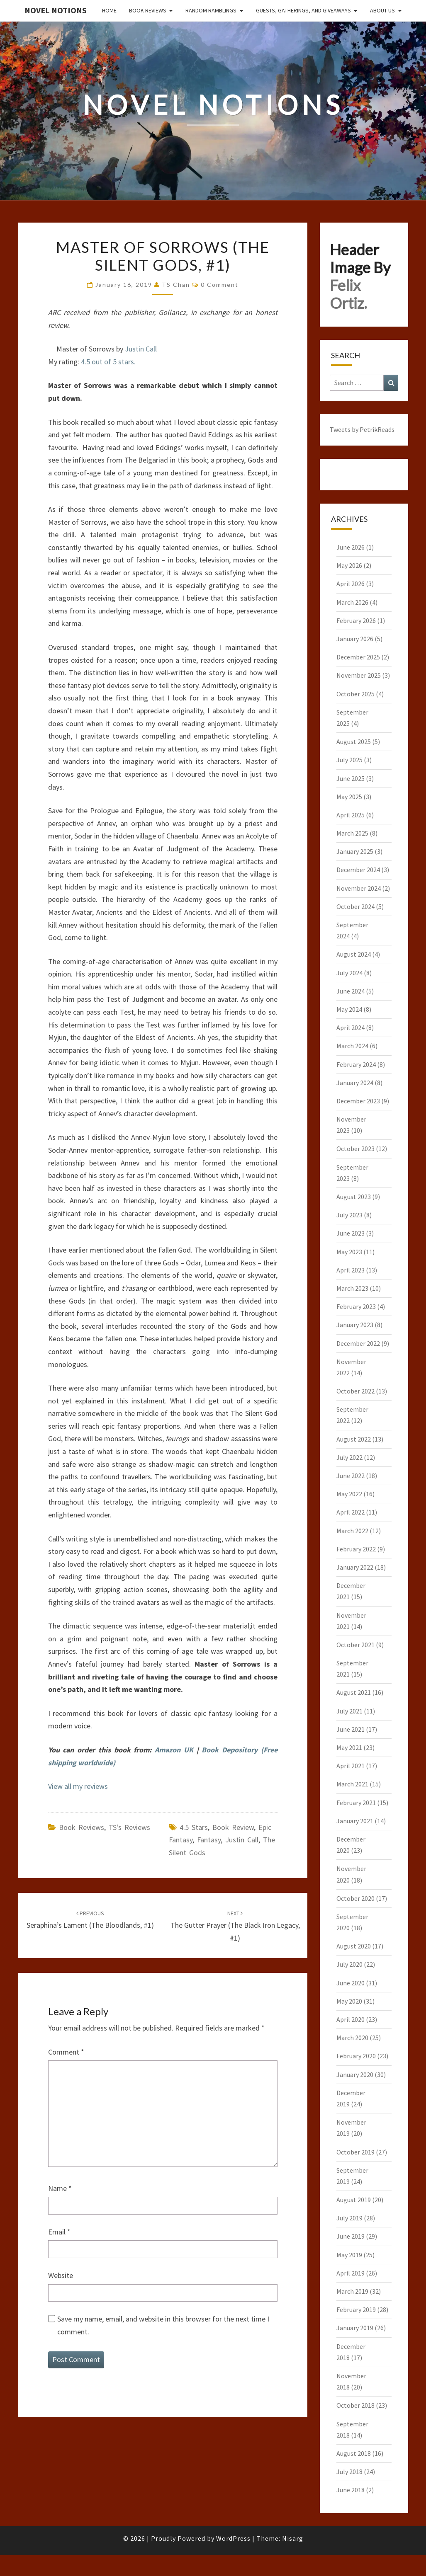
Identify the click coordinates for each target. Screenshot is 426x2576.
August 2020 (353, 1946)
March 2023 (352, 1288)
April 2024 (350, 1027)
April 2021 (350, 1766)
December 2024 (358, 869)
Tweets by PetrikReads (362, 429)
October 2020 (355, 1898)
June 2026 (350, 547)
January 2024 (354, 1082)
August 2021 (353, 1692)
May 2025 (349, 796)
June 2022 (350, 1475)
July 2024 (349, 973)
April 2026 (350, 583)
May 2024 (349, 1009)
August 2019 (353, 2200)
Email (59, 2232)
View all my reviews (78, 1786)
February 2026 (356, 620)
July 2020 (349, 1964)
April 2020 (350, 2019)
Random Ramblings (210, 10)
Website (60, 2275)
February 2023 (356, 1306)
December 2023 (358, 1101)
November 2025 (358, 675)
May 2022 (349, 1494)
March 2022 (352, 1531)
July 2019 (349, 2218)
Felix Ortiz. (348, 294)
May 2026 (349, 565)
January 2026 (354, 639)
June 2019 (350, 2236)
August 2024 (353, 954)
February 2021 (356, 1802)
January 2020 (354, 2074)
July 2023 (349, 1215)
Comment (66, 2052)
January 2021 (354, 1821)
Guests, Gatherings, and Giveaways (303, 10)
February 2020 (356, 2056)
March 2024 (352, 1046)
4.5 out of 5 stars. (108, 361)
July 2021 (349, 1711)
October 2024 (355, 906)
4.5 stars (194, 1827)
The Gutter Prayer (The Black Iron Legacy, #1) (235, 1926)
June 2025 (350, 778)
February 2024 (356, 1064)
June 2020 (350, 1983)
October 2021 (355, 1645)
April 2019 (350, 2273)
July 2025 (349, 760)
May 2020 (349, 2001)
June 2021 (350, 1729)
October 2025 (355, 694)
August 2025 (353, 741)
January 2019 (354, 2328)
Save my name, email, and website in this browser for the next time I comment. (163, 2325)
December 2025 (358, 657)
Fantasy (209, 1839)
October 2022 (355, 1391)
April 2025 (350, 815)
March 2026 (352, 602)
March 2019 (352, 2291)
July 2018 (349, 2471)
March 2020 (352, 2037)
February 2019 (356, 2309)
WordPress (233, 2538)
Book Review (233, 1827)
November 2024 (358, 888)
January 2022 (354, 1567)
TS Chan (176, 284)
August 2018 (353, 2453)
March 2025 (352, 833)
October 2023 (355, 1148)
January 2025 (354, 851)
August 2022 (353, 1439)
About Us (382, 10)
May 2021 (349, 1747)
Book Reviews (147, 10)
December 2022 (358, 1343)
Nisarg (292, 2538)
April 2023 (350, 1270)
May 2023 (349, 1252)
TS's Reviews (129, 1827)
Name (60, 2188)
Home (109, 10)
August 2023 (353, 1196)
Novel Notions (55, 10)
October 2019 (355, 2152)
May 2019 (349, 2255)
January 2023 (354, 1325)
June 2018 (350, 2490)
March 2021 (352, 1784)
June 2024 (350, 991)
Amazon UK (174, 1749)
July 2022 (349, 1457)
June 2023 (350, 1233)
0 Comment (220, 284)
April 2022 (350, 1512)
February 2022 (356, 1549)
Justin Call (141, 349)
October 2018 (355, 2405)
